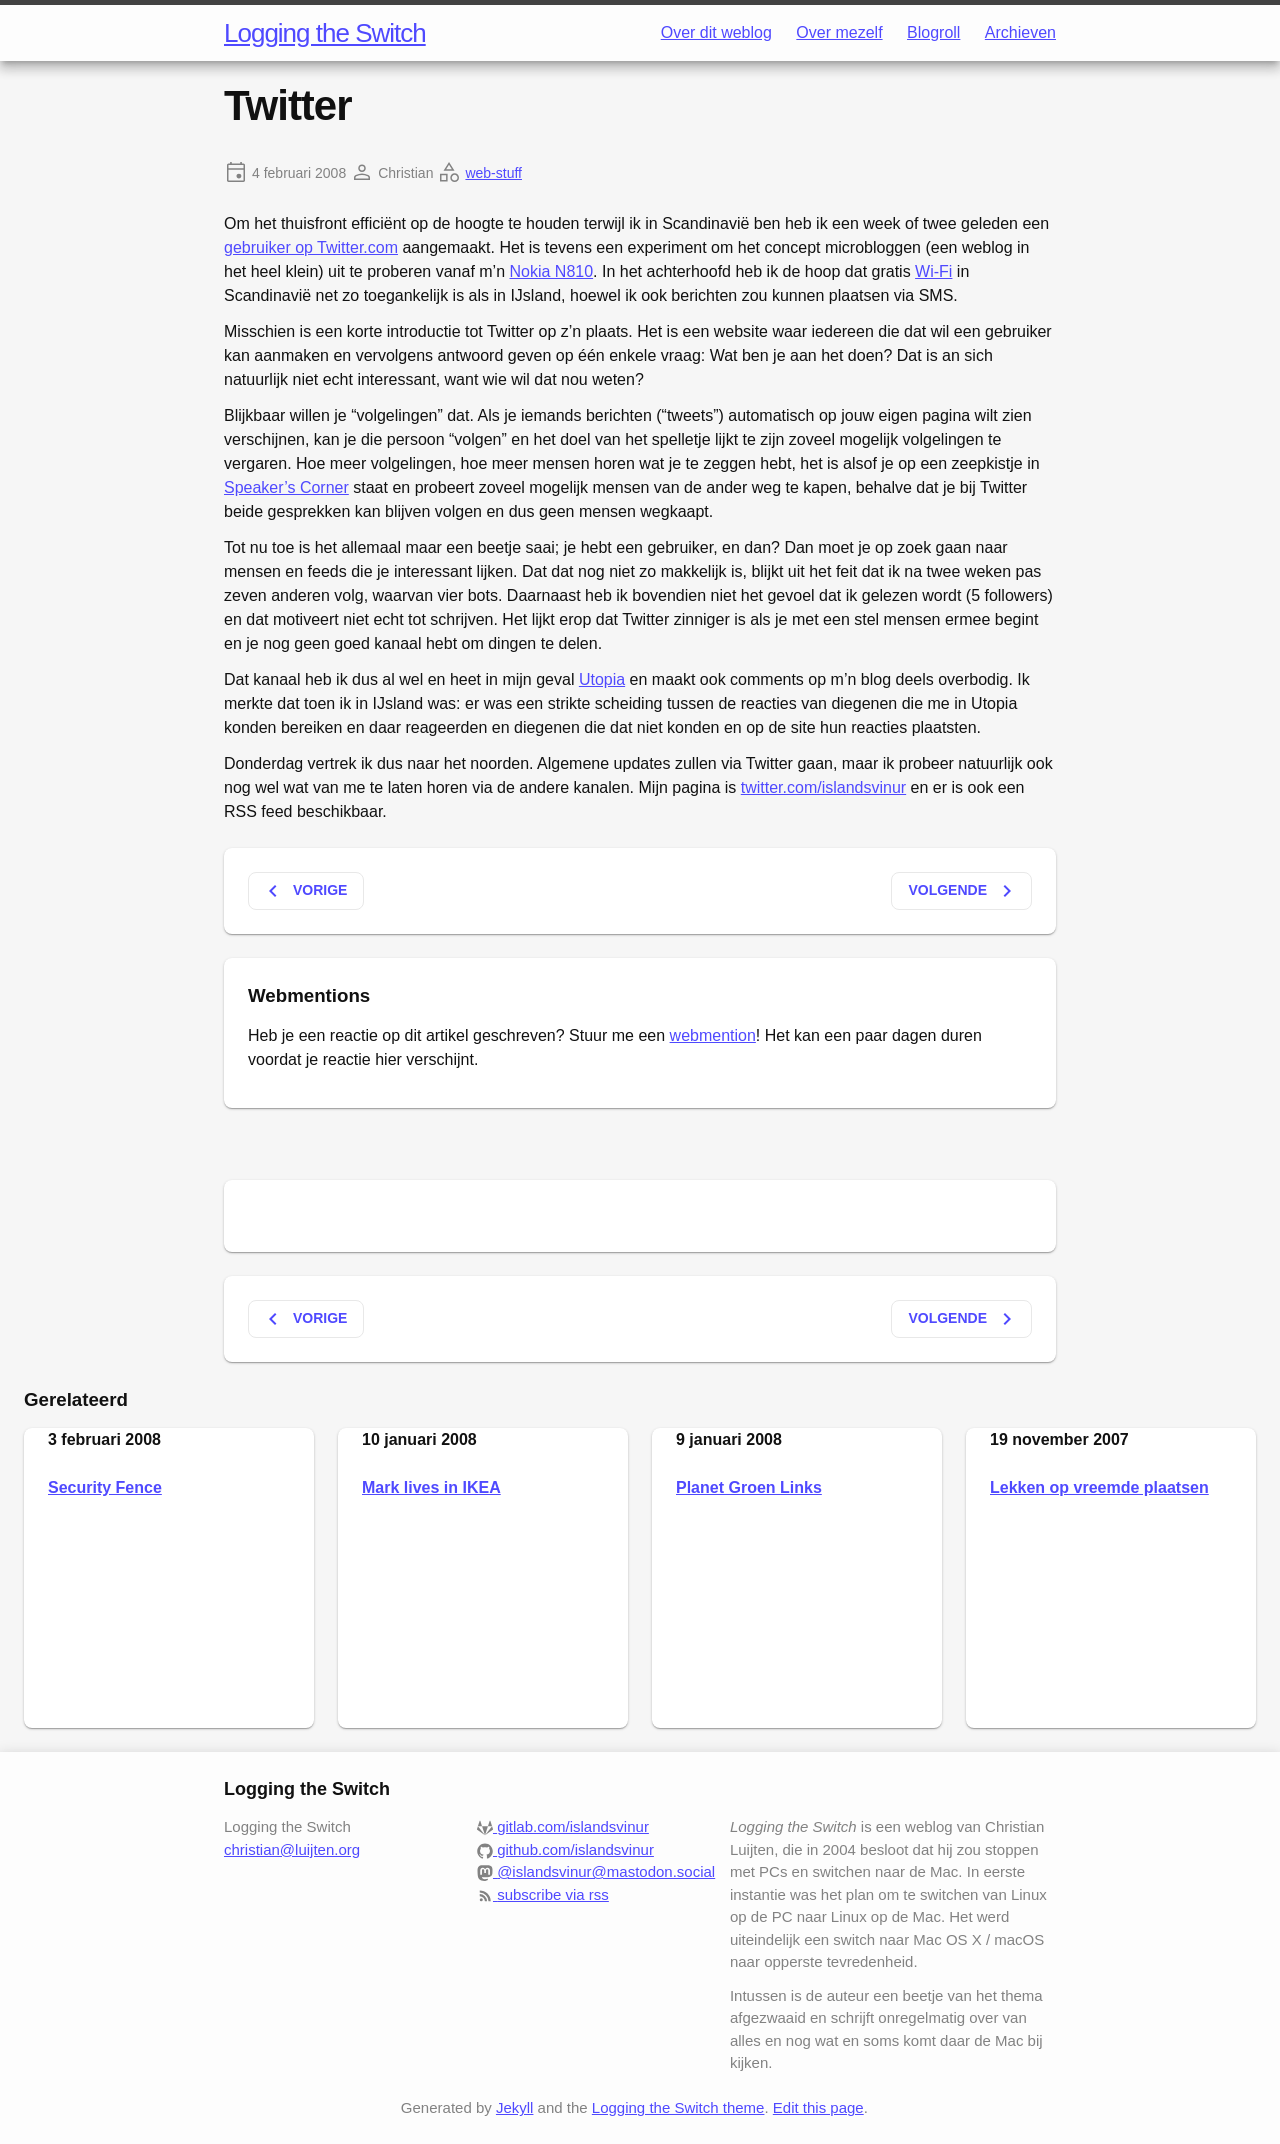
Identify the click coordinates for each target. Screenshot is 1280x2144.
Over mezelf (839, 32)
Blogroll (933, 32)
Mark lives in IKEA (431, 1487)
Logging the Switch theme (678, 2107)
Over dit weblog (716, 32)
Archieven (1020, 32)
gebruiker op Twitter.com (311, 247)
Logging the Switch (325, 33)
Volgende (963, 891)
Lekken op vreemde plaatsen (1099, 1487)
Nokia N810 (552, 271)
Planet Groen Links (749, 1487)
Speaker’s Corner (286, 487)
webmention (713, 1035)
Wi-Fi (933, 271)
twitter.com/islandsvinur (823, 787)
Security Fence (105, 1487)
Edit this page (818, 2107)
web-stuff (493, 173)
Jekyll (515, 2107)
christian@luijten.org (292, 1849)
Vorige (304, 891)
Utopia (602, 679)
